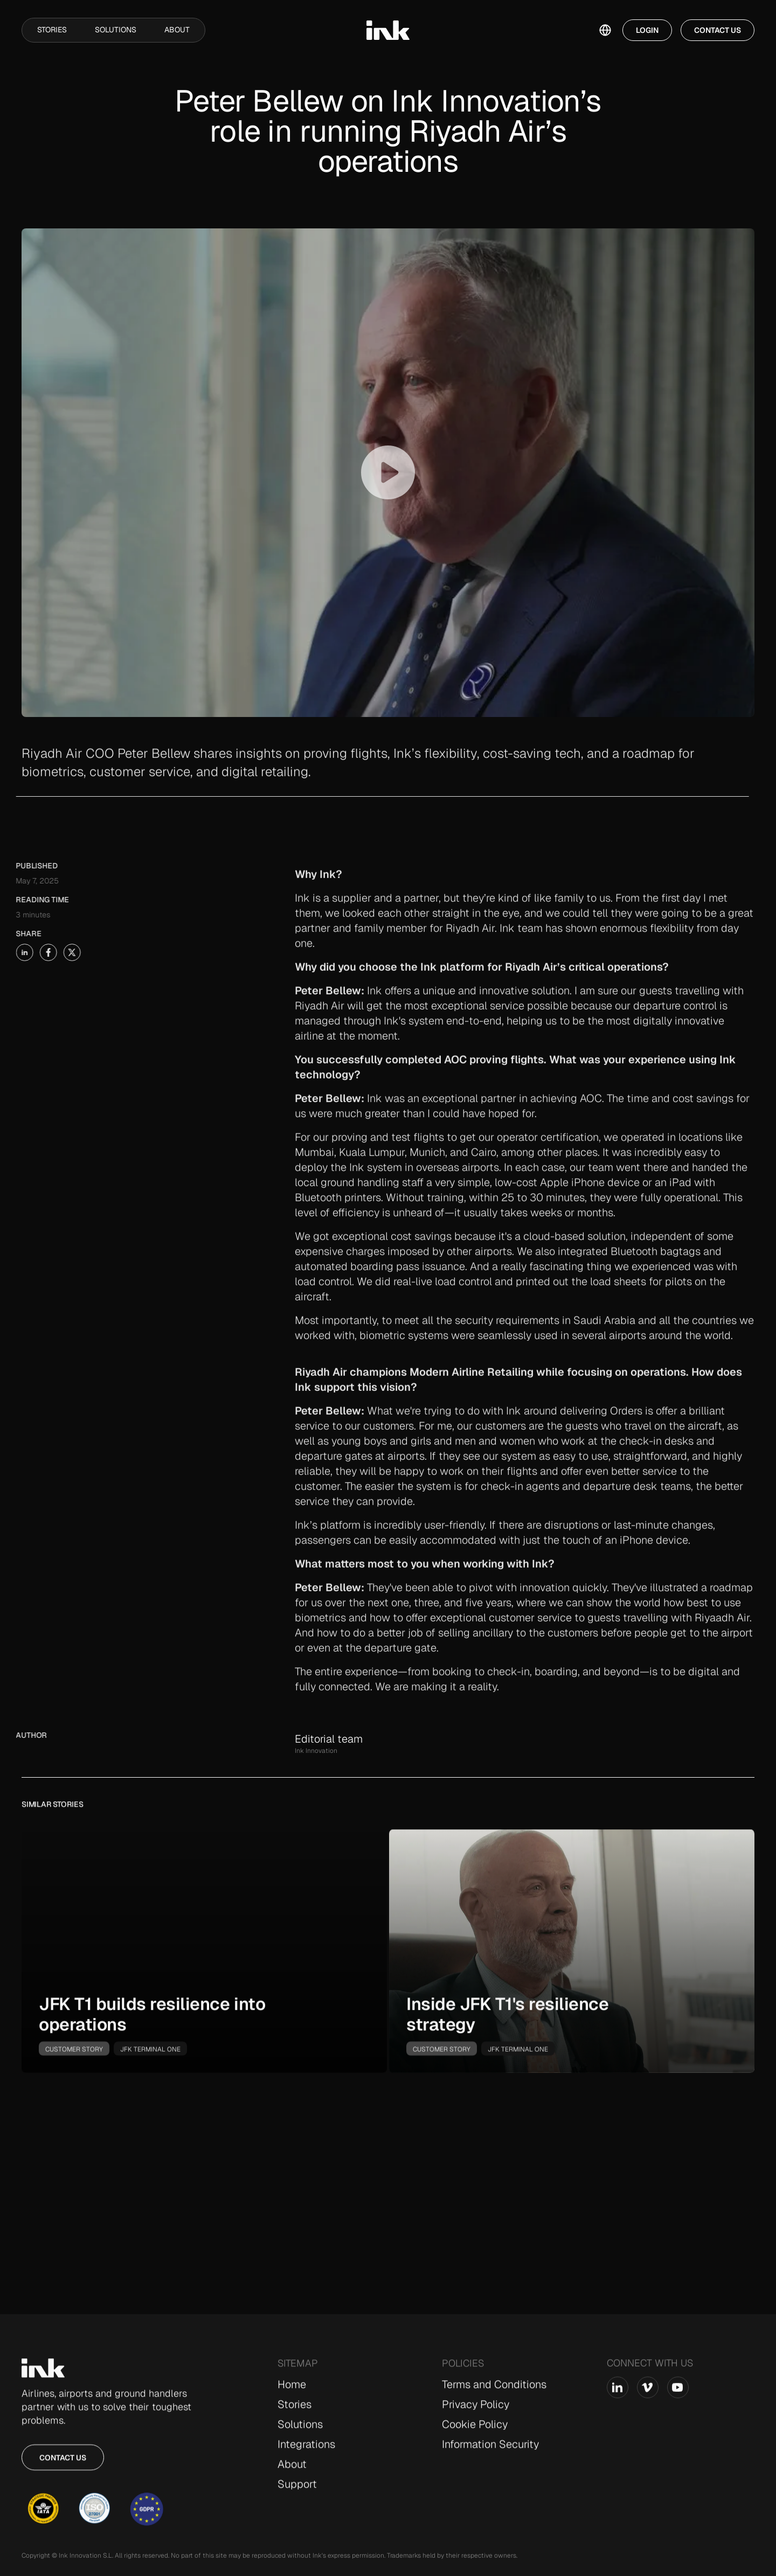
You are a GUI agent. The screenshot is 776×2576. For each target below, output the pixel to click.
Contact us (62, 2465)
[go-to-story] (204, 1958)
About (177, 29)
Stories (52, 29)
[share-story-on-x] (51, 952)
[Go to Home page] (43, 2375)
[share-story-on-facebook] (28, 952)
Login (647, 30)
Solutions (115, 29)
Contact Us (717, 30)
